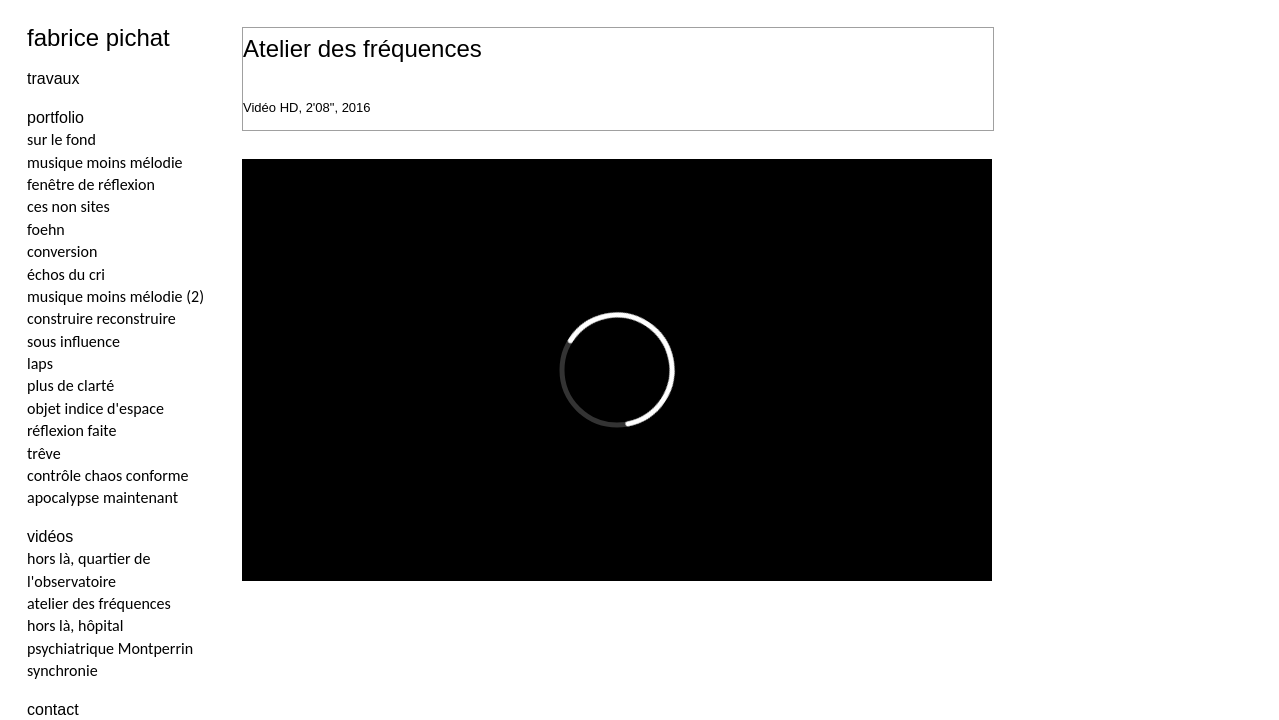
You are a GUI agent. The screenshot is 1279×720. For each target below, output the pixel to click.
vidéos (50, 536)
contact (53, 709)
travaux (53, 78)
